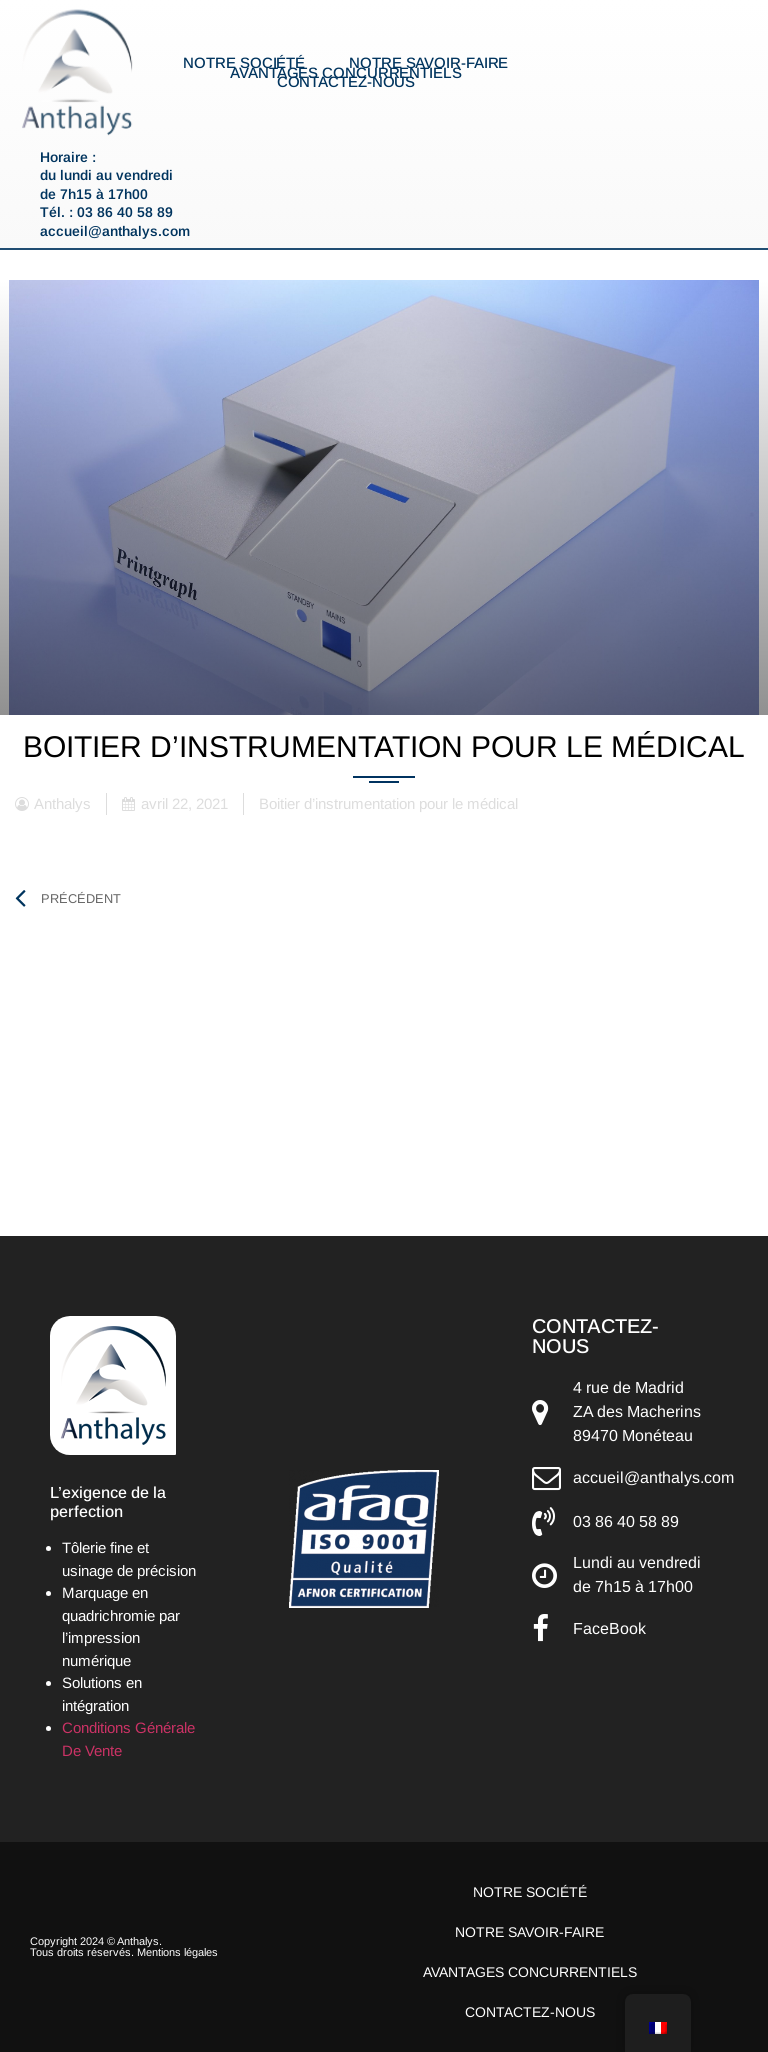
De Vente (92, 1750)
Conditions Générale (128, 1727)
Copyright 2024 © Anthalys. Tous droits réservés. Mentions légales (124, 1946)
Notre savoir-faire (428, 63)
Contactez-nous (346, 82)
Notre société (244, 63)
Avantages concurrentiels (346, 73)
